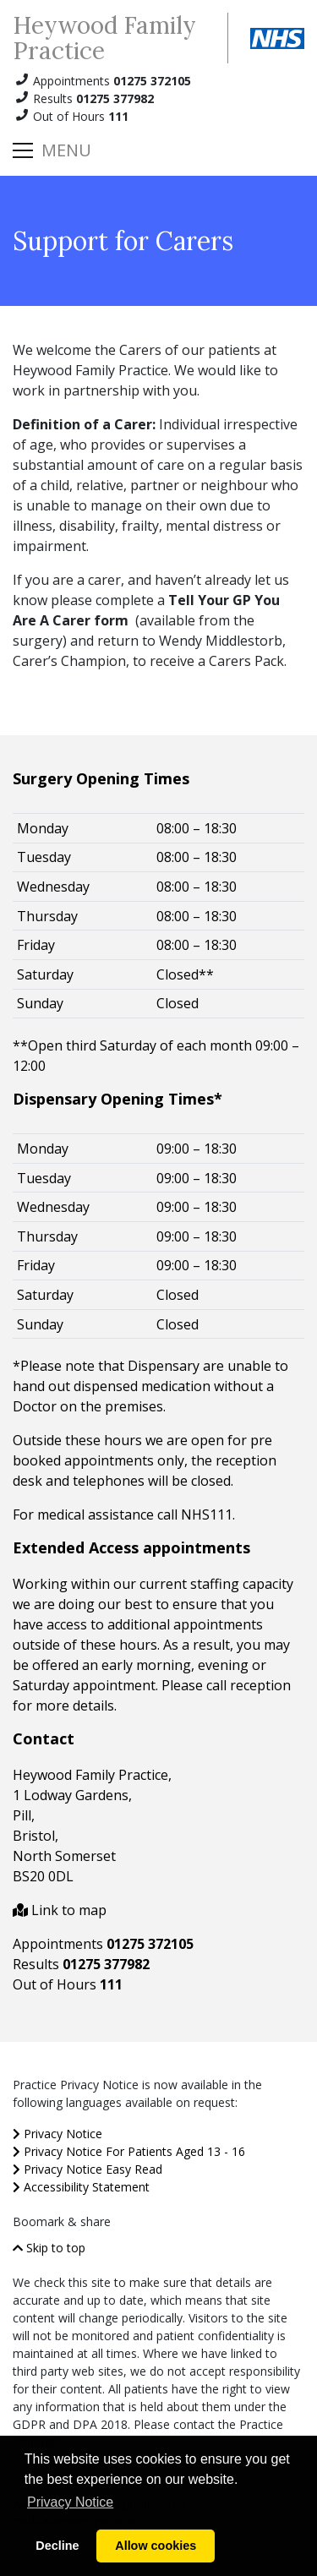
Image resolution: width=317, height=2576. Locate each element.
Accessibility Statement (81, 2187)
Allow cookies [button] (155, 2545)
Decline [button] (57, 2545)
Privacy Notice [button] (70, 2502)
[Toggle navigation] (52, 150)
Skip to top (49, 2248)
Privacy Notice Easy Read (87, 2169)
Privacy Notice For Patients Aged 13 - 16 (129, 2151)
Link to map (60, 1910)
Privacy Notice (57, 2134)
